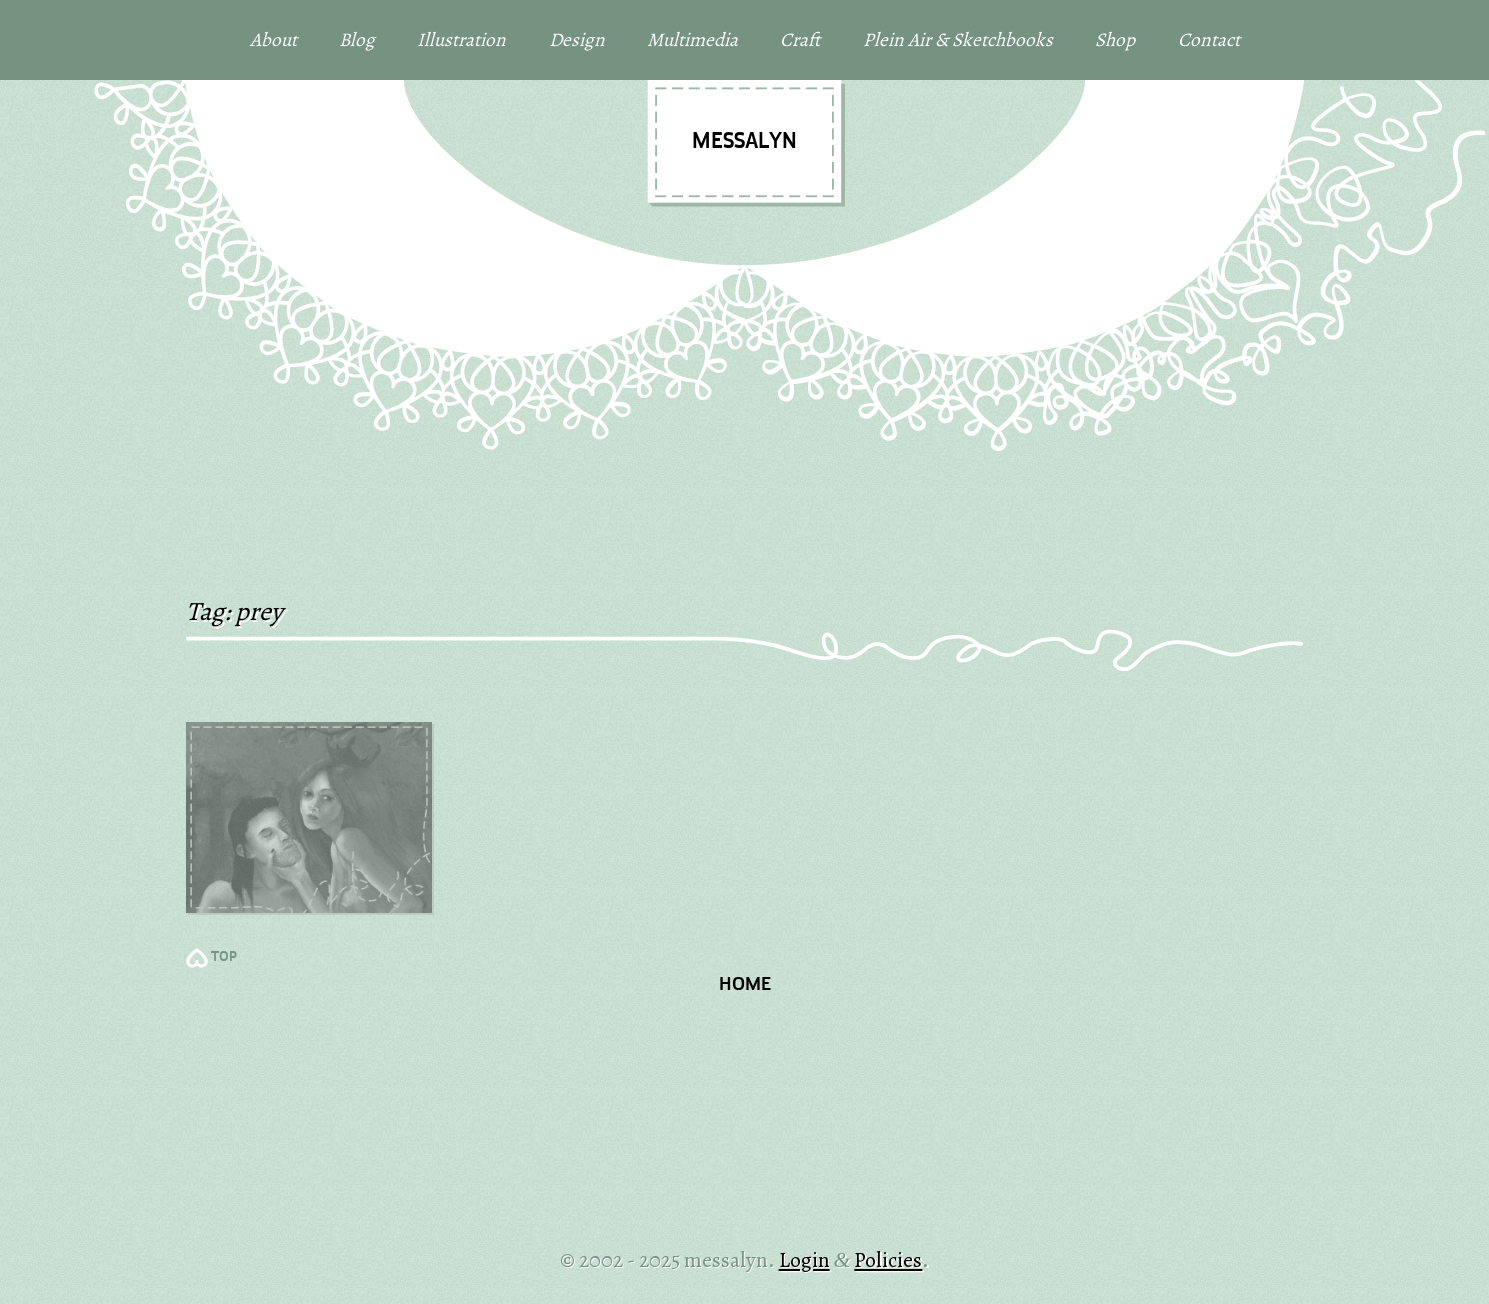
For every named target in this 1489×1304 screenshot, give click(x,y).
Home (745, 985)
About (273, 39)
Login (804, 1259)
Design (577, 39)
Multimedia (692, 39)
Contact (1209, 39)
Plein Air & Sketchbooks (958, 39)
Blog (357, 39)
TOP (224, 957)
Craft (800, 39)
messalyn (744, 142)
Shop (1115, 39)
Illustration (461, 39)
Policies (888, 1259)
